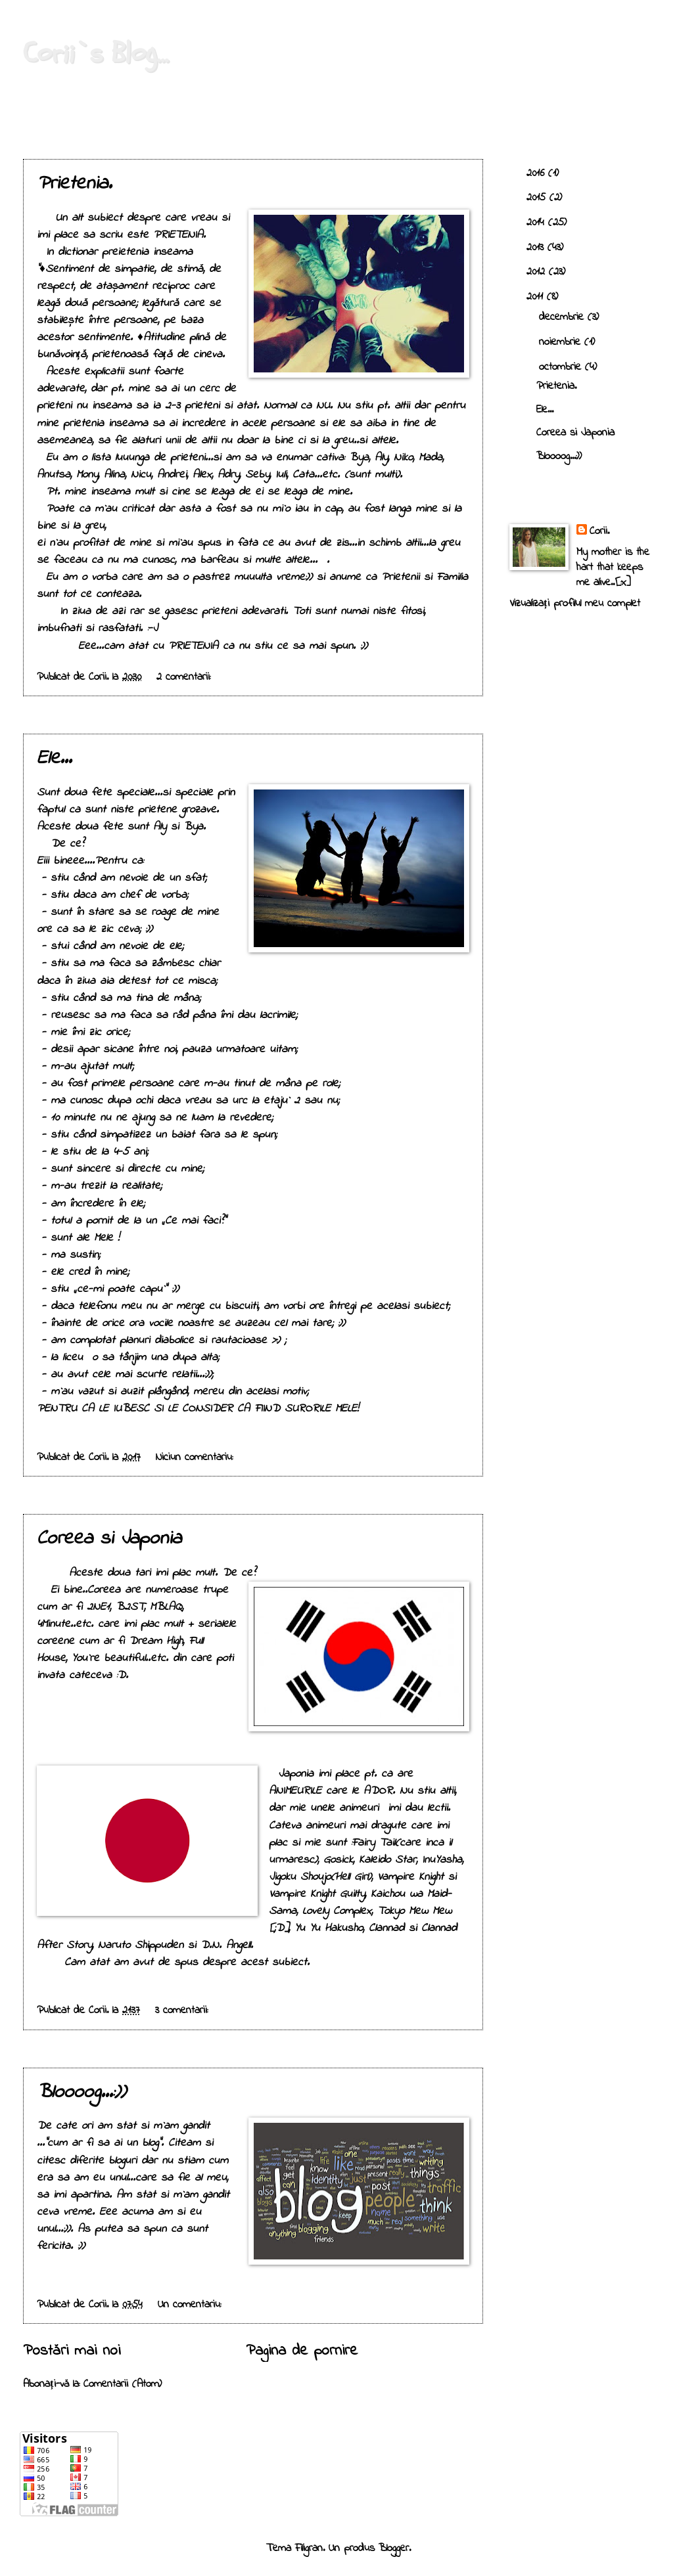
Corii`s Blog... (95, 53)
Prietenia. (74, 183)
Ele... (54, 758)
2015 (537, 198)
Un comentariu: (191, 2305)
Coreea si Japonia (109, 1538)
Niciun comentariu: (196, 1457)
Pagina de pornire (302, 2351)
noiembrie (561, 342)
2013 (537, 247)
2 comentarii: (185, 677)
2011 (536, 297)
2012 (537, 272)
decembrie (563, 317)
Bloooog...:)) (81, 2092)
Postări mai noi (71, 2351)
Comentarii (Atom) (122, 2384)
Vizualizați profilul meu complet (574, 603)
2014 (537, 223)
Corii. (599, 531)
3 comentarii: (183, 2010)
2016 (537, 173)
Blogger (394, 2548)
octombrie (562, 367)
